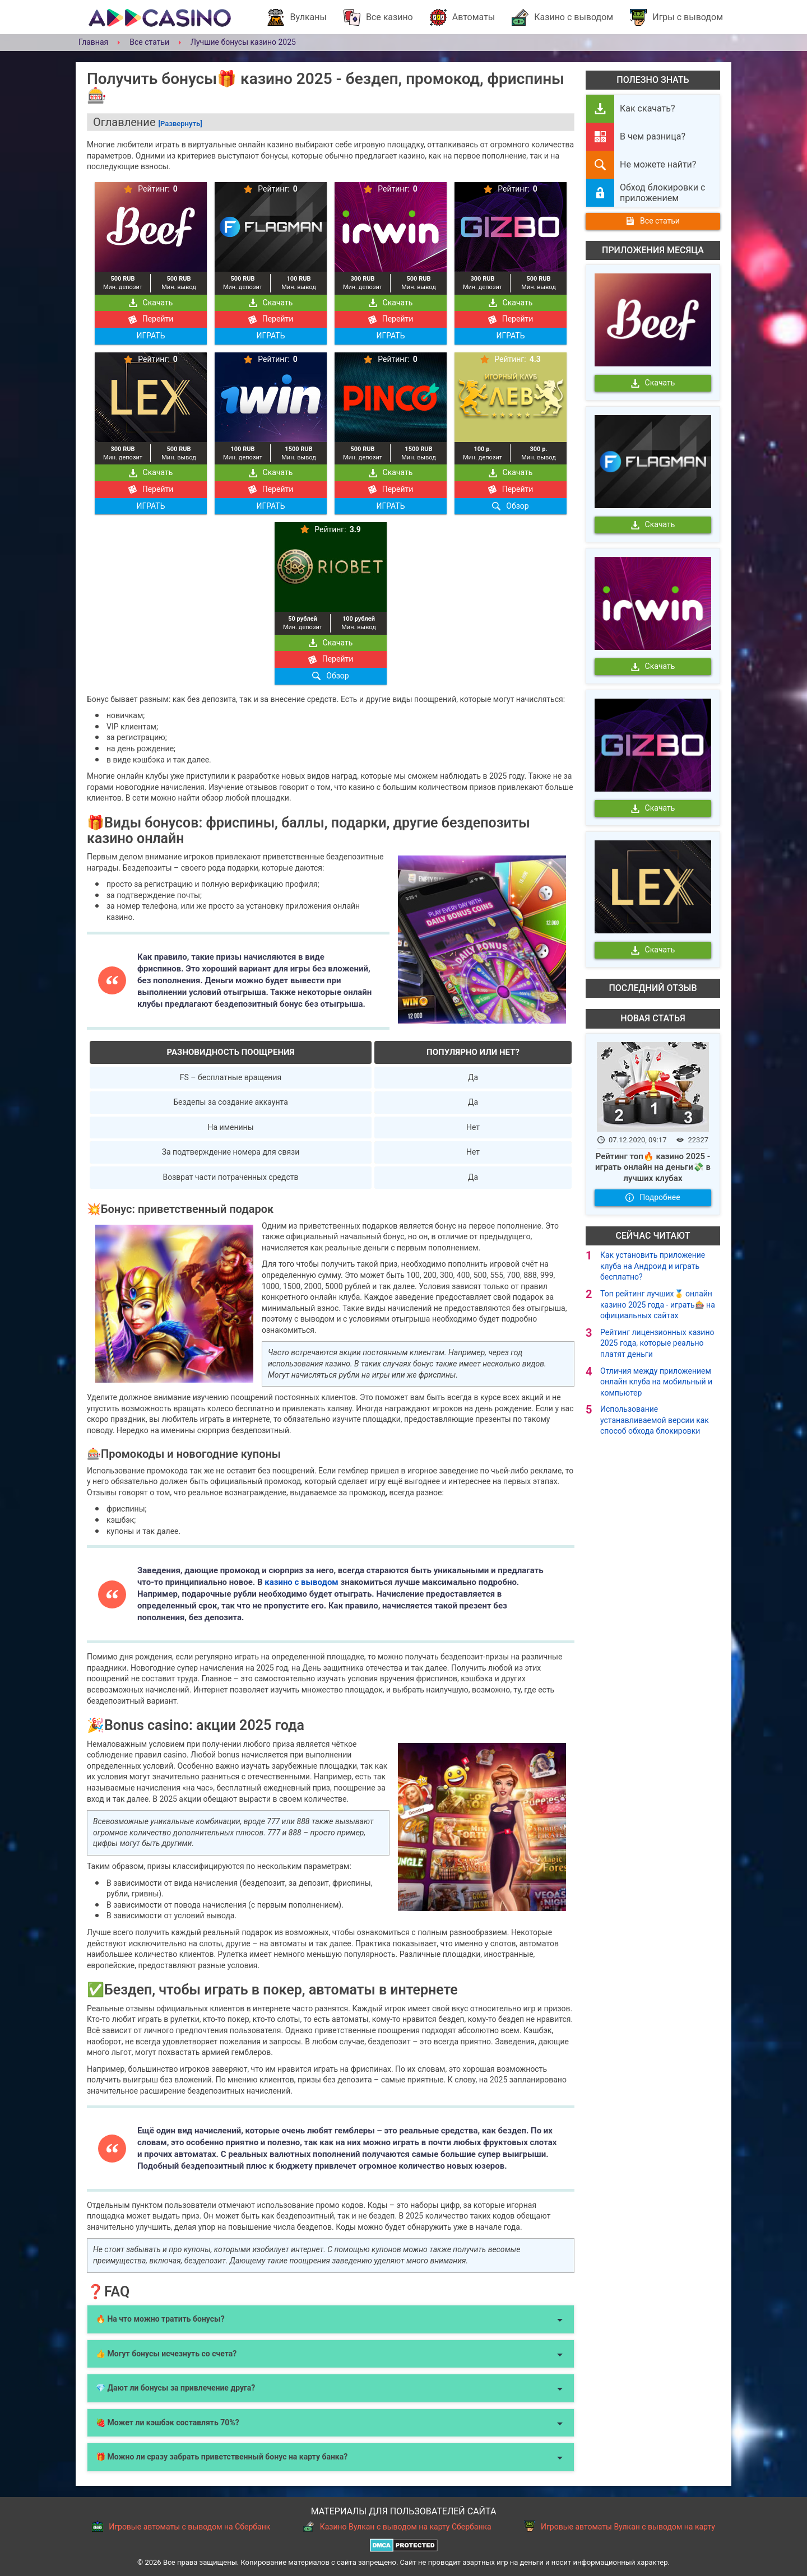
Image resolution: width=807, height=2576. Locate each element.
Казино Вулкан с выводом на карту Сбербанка (397, 2526)
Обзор (510, 505)
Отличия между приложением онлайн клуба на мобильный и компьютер (656, 1381)
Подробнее (652, 1197)
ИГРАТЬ (150, 335)
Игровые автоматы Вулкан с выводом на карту (619, 2526)
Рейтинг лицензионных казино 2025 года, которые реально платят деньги (657, 1343)
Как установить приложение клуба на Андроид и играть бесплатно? (652, 1265)
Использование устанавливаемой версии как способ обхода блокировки (654, 1420)
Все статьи (653, 220)
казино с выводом (301, 1582)
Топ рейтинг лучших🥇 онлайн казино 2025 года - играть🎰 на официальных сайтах (657, 1304)
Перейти (151, 318)
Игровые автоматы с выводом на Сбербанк (181, 2526)
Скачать (151, 302)
